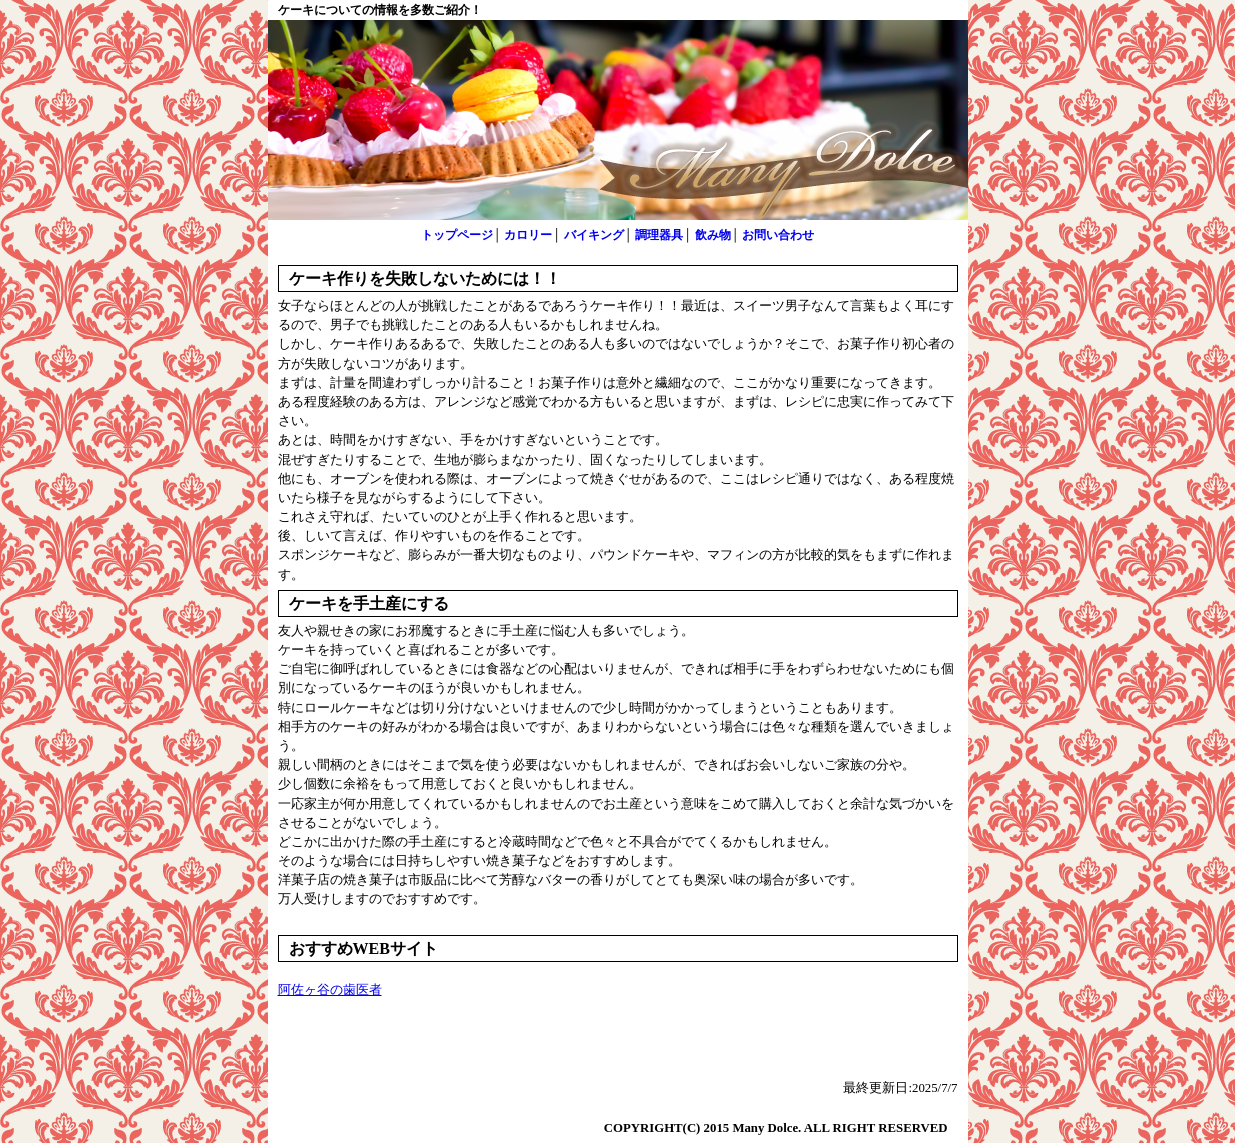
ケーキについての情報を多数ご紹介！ (380, 10)
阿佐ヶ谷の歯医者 (330, 990)
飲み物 (713, 235)
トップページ (457, 235)
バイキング (594, 235)
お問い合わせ (778, 235)
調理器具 (659, 235)
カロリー (528, 235)
